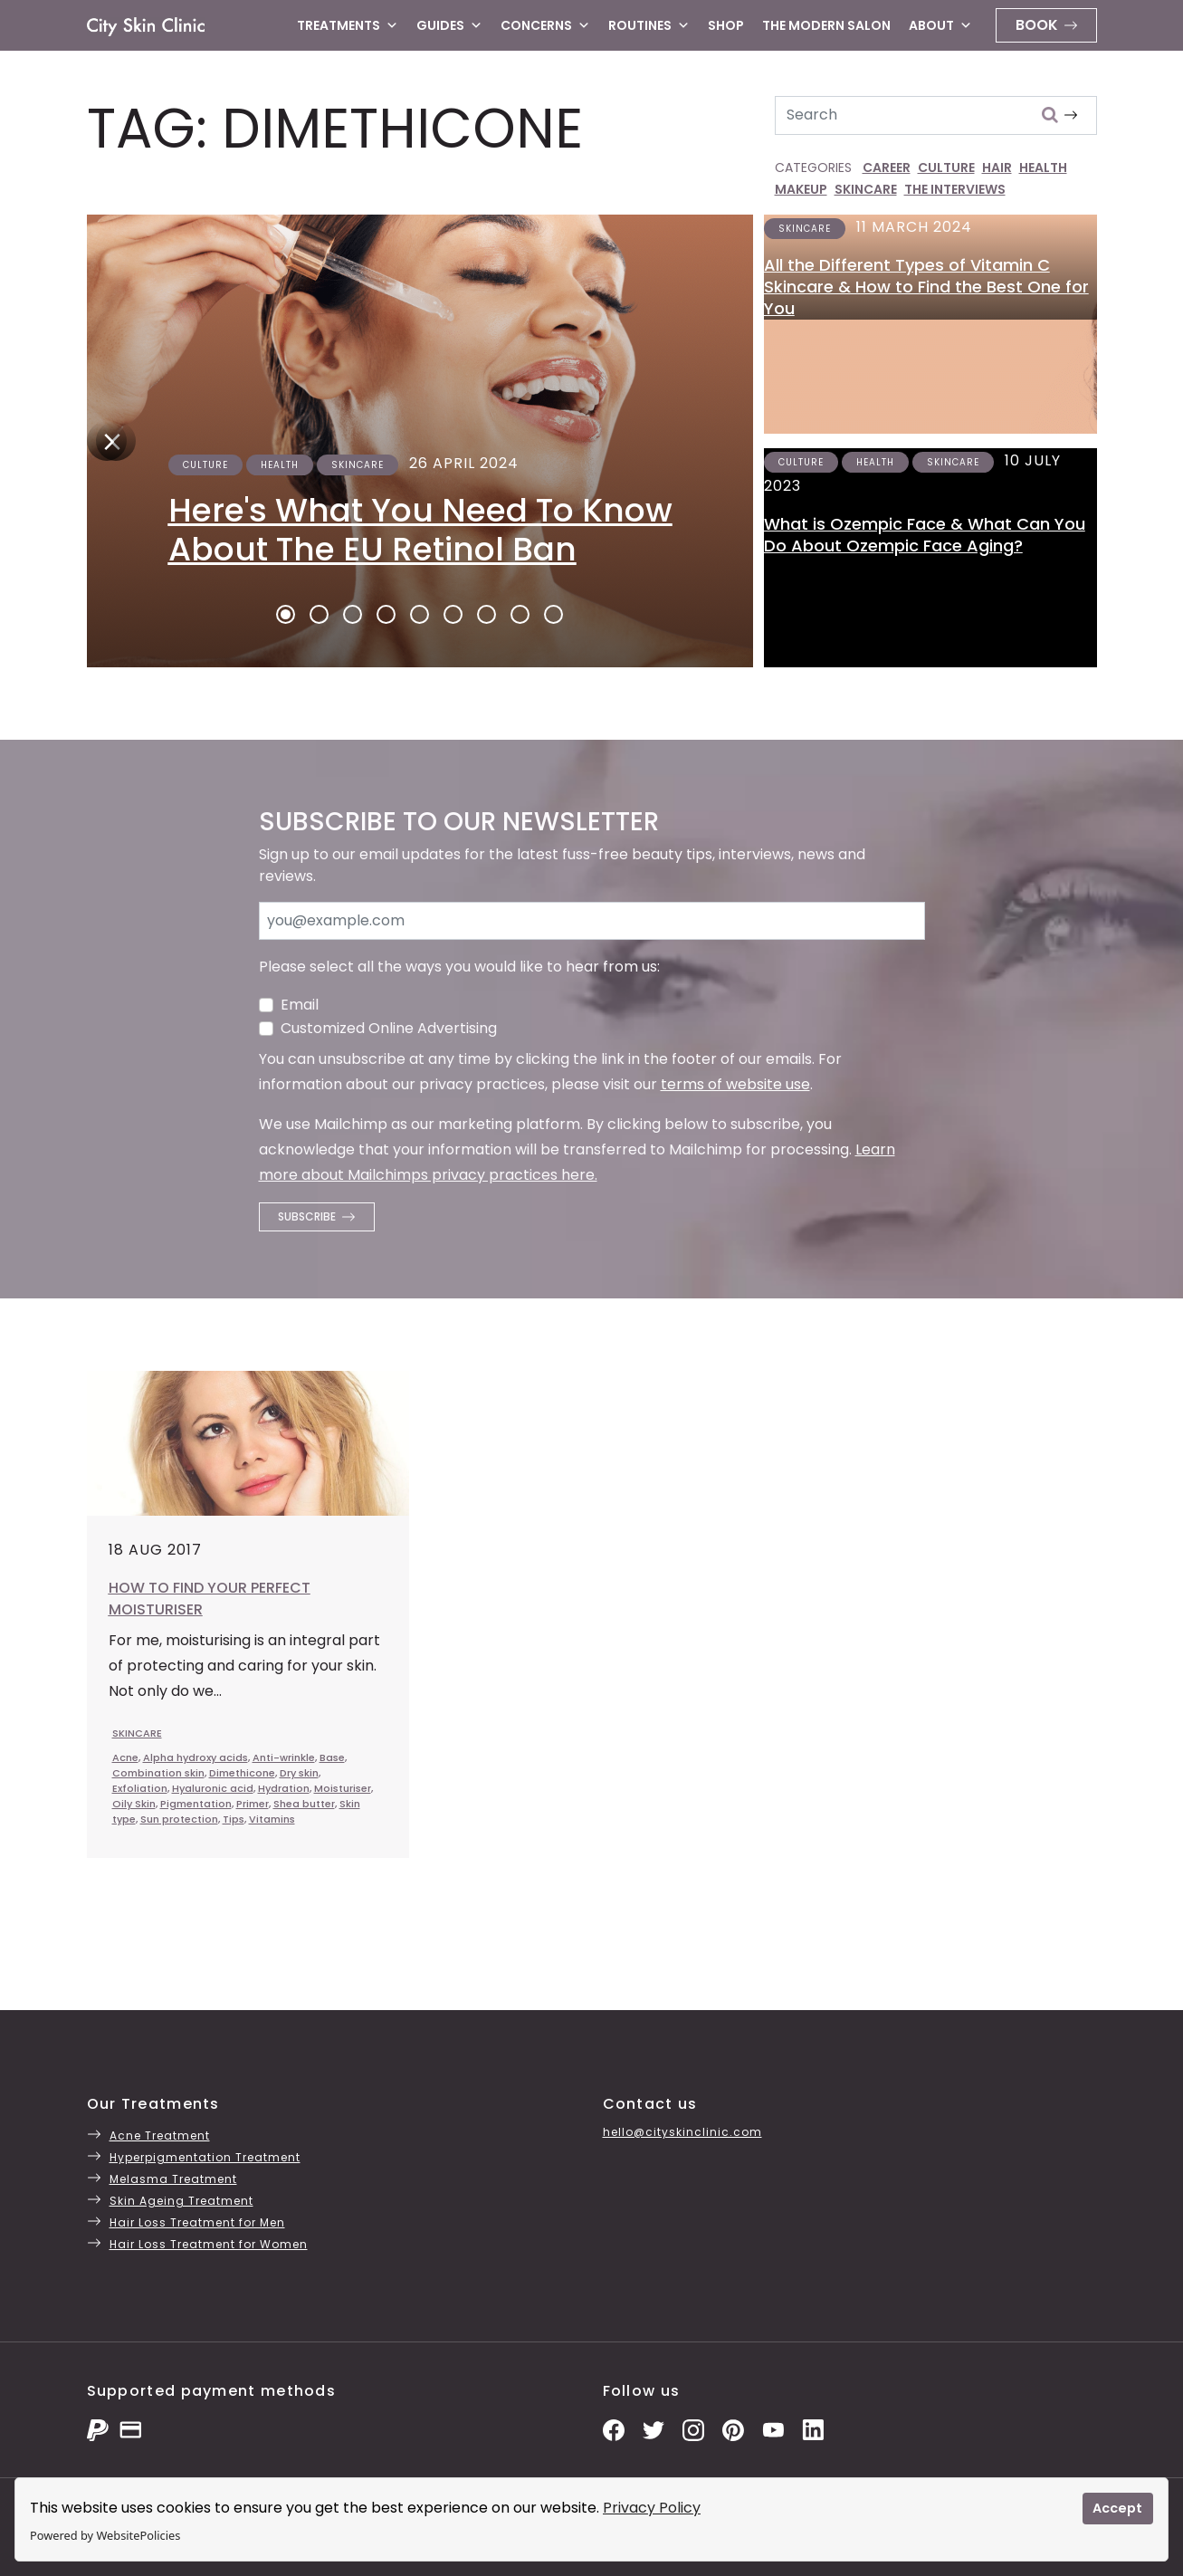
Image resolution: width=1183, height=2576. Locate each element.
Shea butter (304, 1803)
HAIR (997, 167)
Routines (649, 25)
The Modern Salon (826, 25)
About (940, 25)
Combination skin (158, 1773)
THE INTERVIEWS (955, 189)
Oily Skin (134, 1803)
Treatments (347, 25)
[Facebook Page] (614, 2428)
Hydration (284, 1788)
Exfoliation (139, 1788)
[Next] (107, 441)
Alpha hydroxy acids (195, 1757)
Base (332, 1757)
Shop (726, 25)
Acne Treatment (160, 2135)
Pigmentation (196, 1803)
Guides (449, 25)
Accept (1117, 2508)
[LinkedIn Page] (813, 2428)
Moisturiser (342, 1788)
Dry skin (299, 1773)
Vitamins (272, 1819)
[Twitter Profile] (653, 2428)
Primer (252, 1803)
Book (1037, 24)
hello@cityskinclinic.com (682, 2132)
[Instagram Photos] (693, 2428)
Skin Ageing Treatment (181, 2200)
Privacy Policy (652, 2507)
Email (300, 1004)
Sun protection (179, 1819)
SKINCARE (866, 189)
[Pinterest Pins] (733, 2428)
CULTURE (946, 167)
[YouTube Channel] (773, 2428)
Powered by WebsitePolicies (105, 2535)
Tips (233, 1819)
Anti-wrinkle (284, 1757)
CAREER (887, 167)
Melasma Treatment (173, 2179)
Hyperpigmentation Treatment (205, 2157)
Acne (125, 1757)
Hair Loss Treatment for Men (197, 2222)
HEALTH (1043, 167)
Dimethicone (242, 1773)
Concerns (545, 25)
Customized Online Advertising (389, 1028)
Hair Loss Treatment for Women (209, 2244)
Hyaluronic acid (212, 1788)
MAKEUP (801, 189)
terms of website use (735, 1084)
